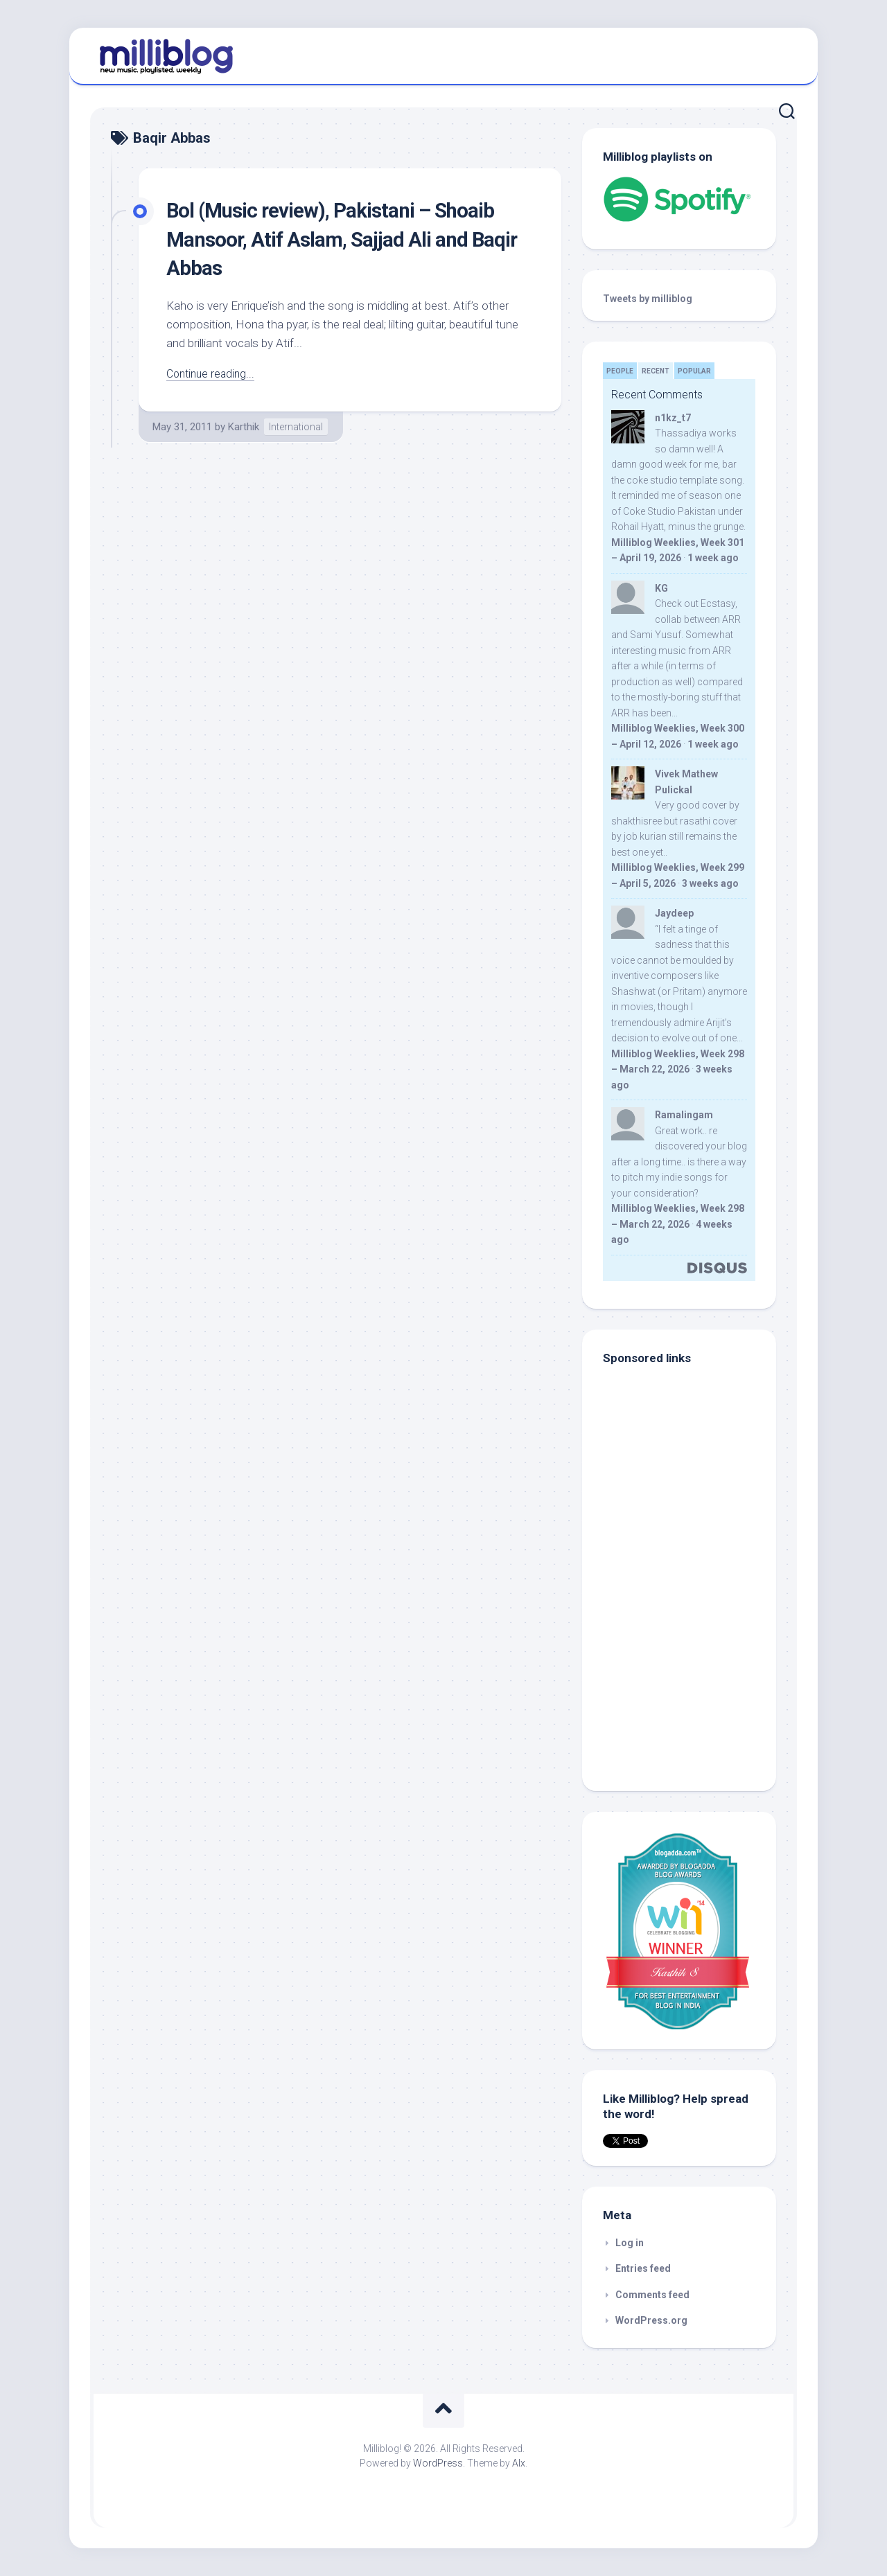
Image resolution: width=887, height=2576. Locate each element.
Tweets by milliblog (647, 298)
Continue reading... (213, 373)
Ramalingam (684, 1114)
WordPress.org (651, 2320)
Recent (655, 371)
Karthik (243, 427)
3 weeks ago (710, 883)
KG (661, 588)
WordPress (438, 2463)
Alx (518, 2463)
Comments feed (652, 2294)
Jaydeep (674, 913)
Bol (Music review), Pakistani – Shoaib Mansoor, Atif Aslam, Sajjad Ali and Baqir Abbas (345, 239)
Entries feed (643, 2268)
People (619, 371)
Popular (694, 371)
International (296, 426)
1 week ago (713, 557)
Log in (629, 2242)
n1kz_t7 (673, 417)
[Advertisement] (689, 1676)
